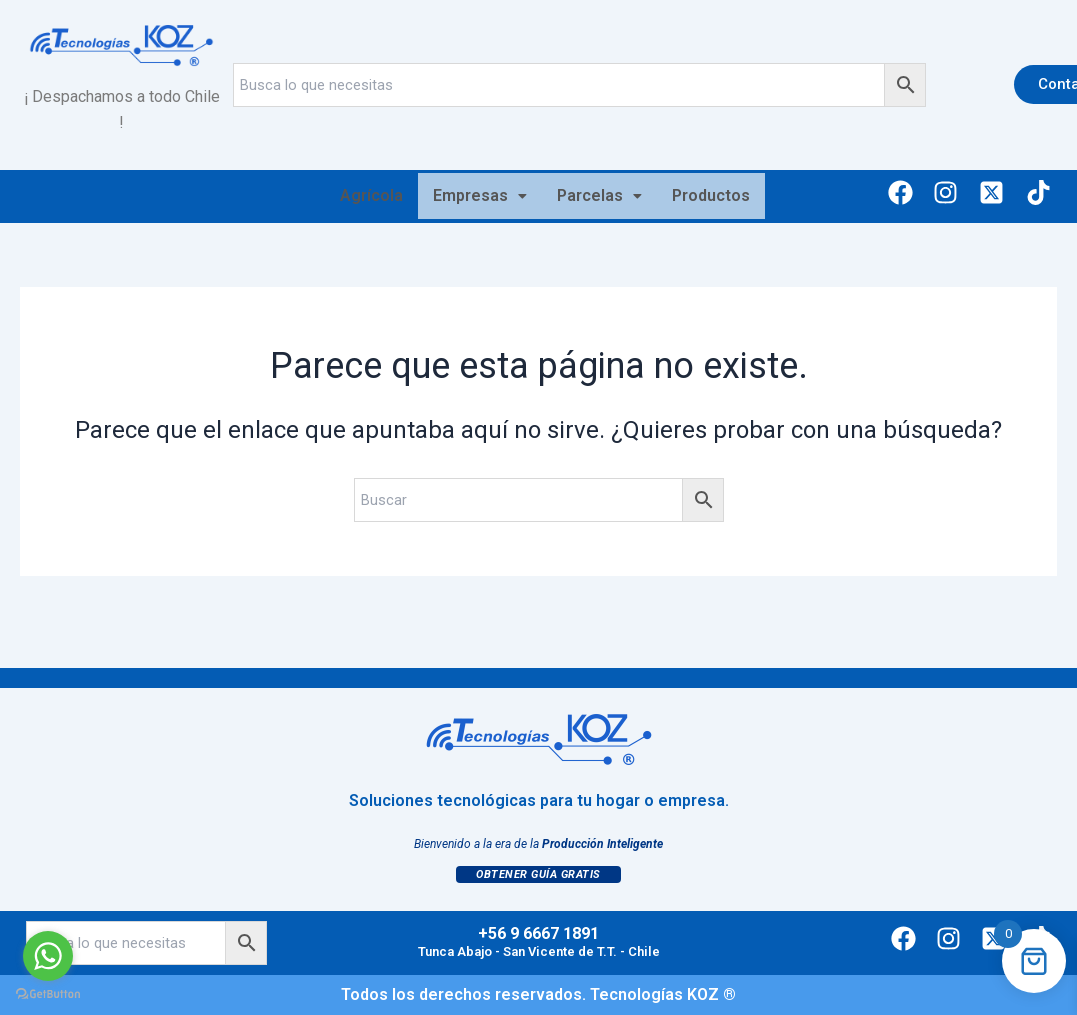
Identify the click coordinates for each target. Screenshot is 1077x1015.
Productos (711, 195)
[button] (480, 196)
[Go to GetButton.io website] (48, 994)
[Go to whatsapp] (48, 956)
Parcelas (599, 195)
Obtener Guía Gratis (538, 874)
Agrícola (371, 195)
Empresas (480, 195)
